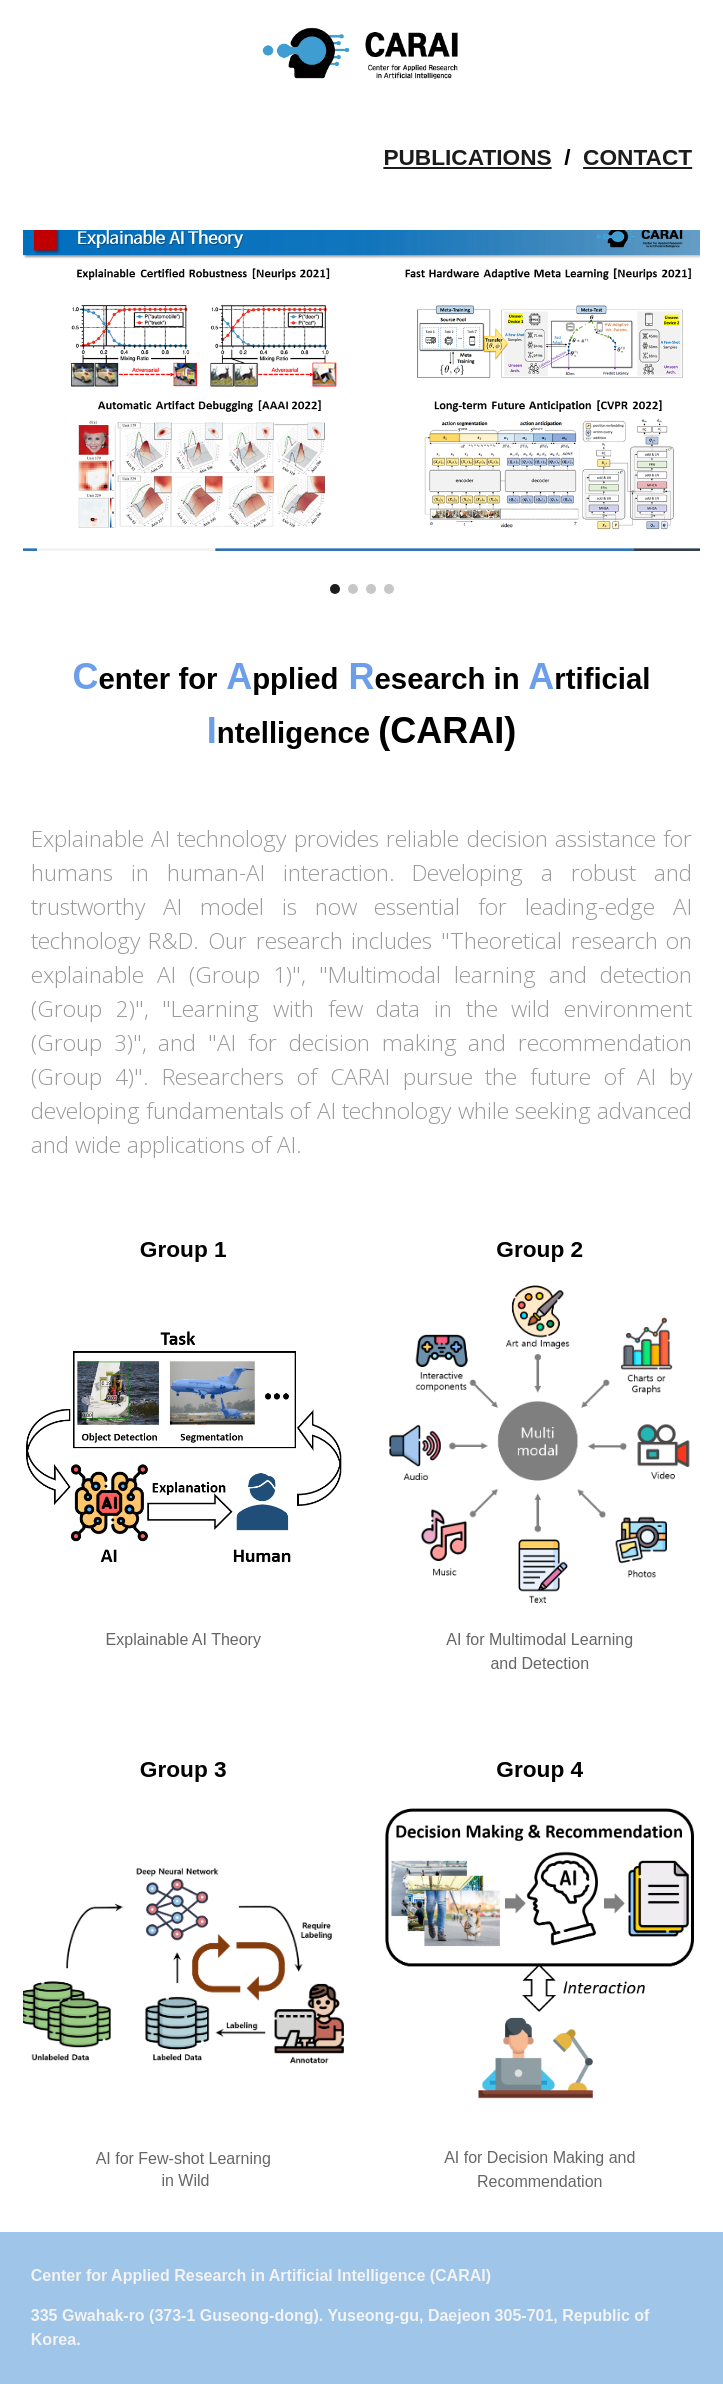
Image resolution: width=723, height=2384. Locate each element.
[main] (361, 157)
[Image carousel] (361, 412)
